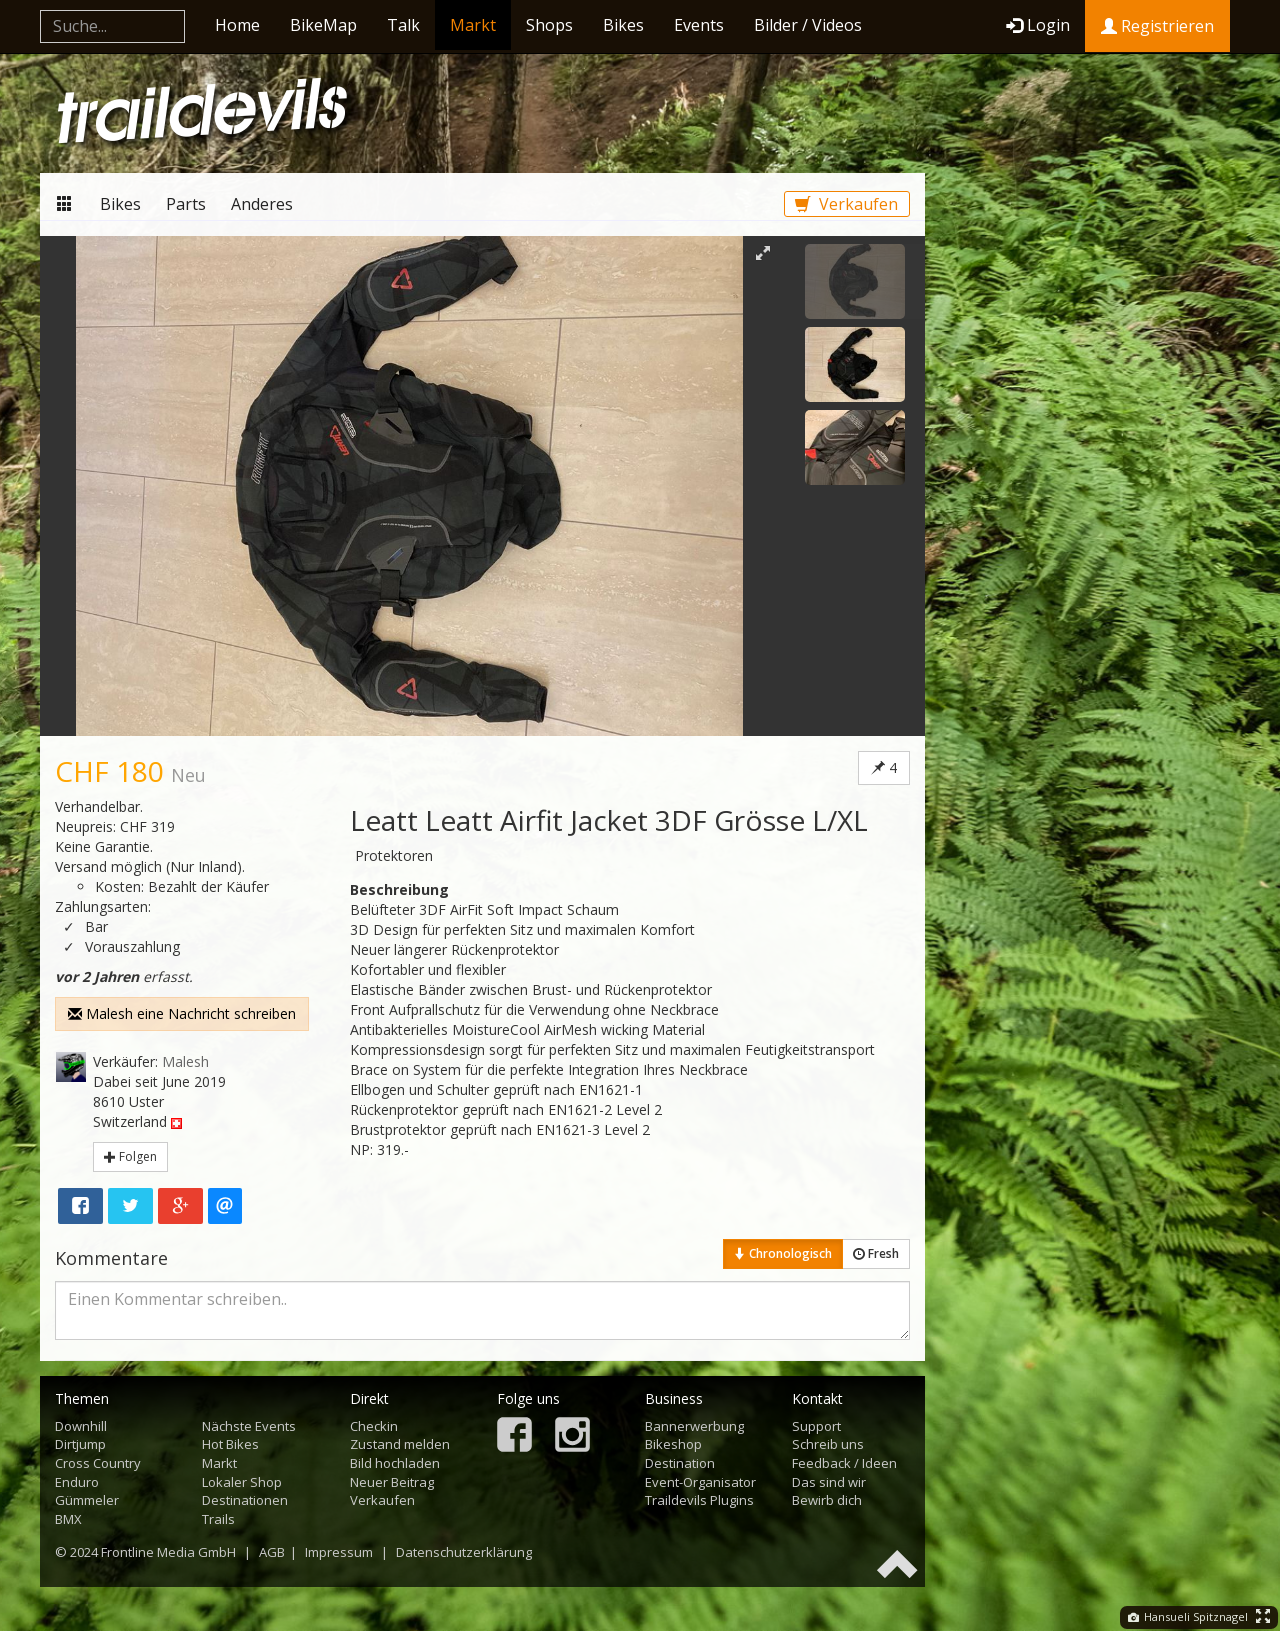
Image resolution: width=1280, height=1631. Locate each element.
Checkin (374, 1426)
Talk (403, 25)
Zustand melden (400, 1444)
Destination (680, 1463)
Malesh (185, 1061)
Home (237, 25)
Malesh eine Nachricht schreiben (182, 1013)
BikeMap (323, 25)
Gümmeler (87, 1500)
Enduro (77, 1482)
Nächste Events (249, 1426)
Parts (186, 204)
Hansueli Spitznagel (1188, 1616)
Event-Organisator (700, 1482)
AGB (272, 1552)
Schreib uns (828, 1444)
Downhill (81, 1426)
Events (699, 25)
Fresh (876, 1253)
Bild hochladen (395, 1463)
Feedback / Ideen (844, 1463)
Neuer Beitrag (392, 1482)
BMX (68, 1519)
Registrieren (1157, 26)
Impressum (339, 1552)
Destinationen (245, 1500)
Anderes (262, 204)
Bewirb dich (827, 1500)
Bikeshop (673, 1444)
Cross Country (98, 1463)
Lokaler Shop (242, 1482)
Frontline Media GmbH (168, 1552)
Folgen (130, 1156)
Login (1038, 25)
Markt (473, 25)
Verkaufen (846, 204)
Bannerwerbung (694, 1426)
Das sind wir (829, 1482)
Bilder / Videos (808, 25)
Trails (218, 1519)
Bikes (623, 25)
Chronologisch (783, 1253)
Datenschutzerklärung (464, 1552)
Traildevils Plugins (699, 1500)
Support (816, 1426)
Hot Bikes (230, 1444)
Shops (549, 25)
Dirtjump (80, 1444)
